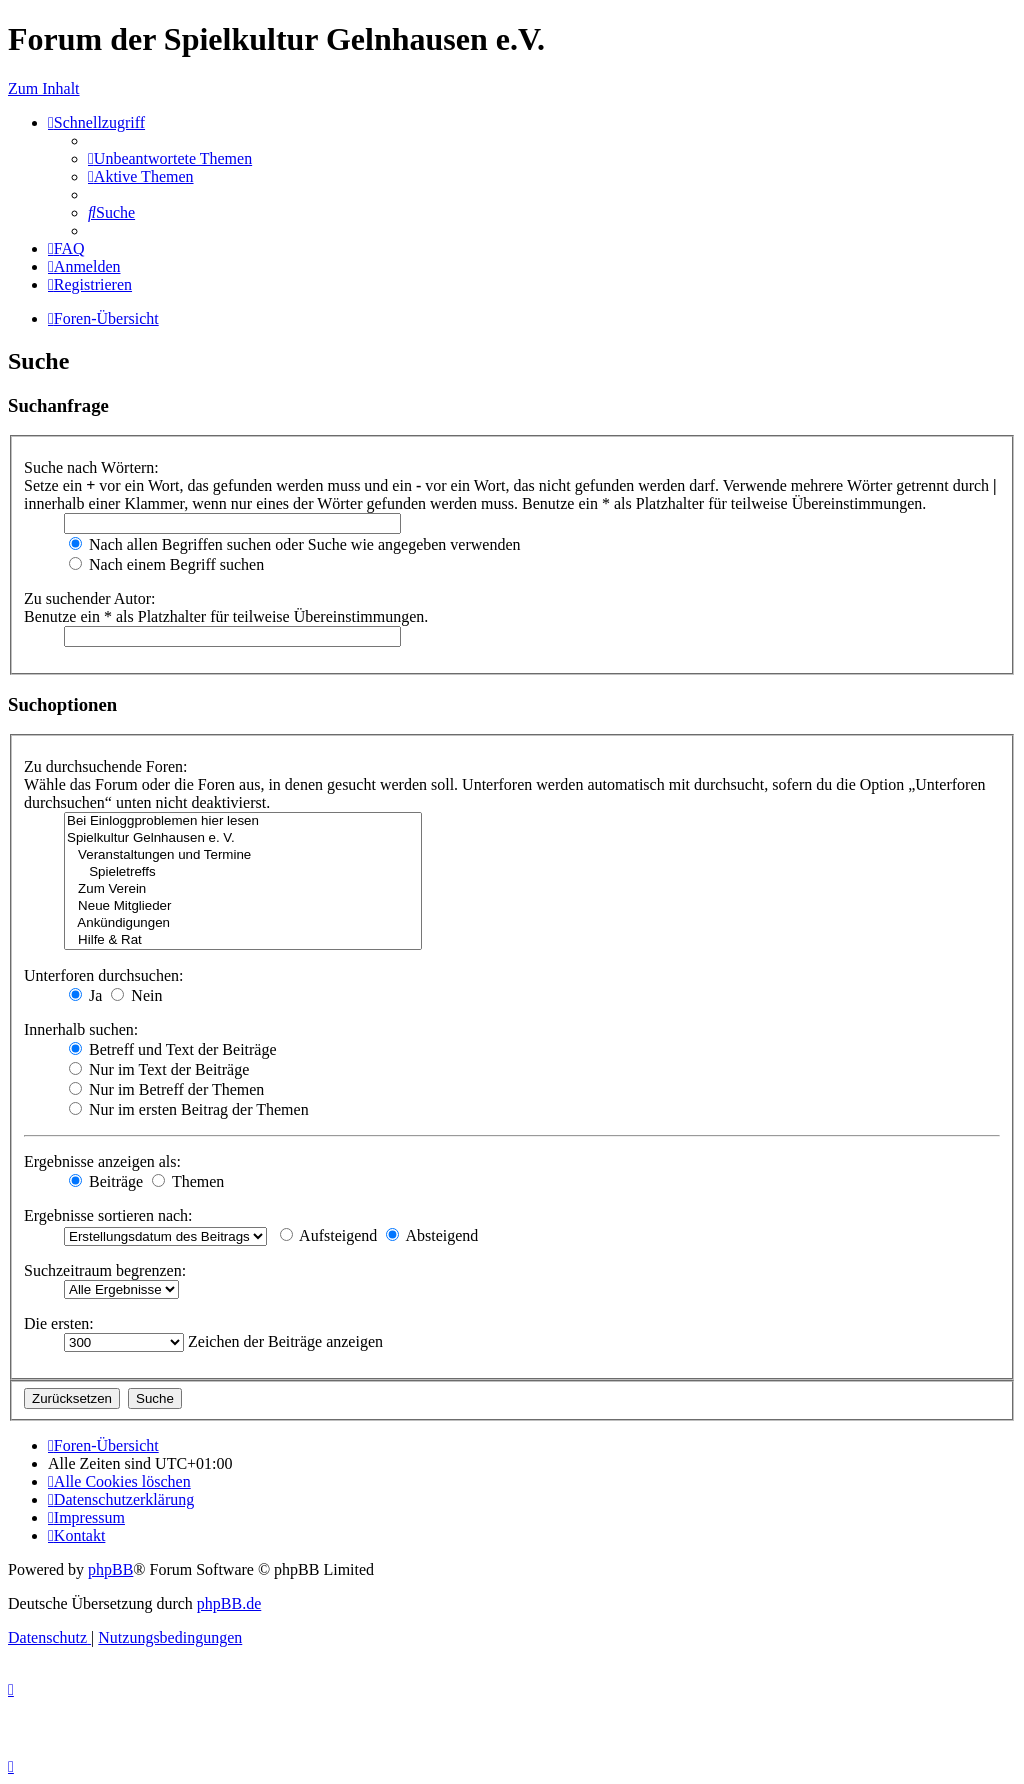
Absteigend (432, 1235)
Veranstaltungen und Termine (243, 855)
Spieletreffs (243, 872)
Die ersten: (59, 1323)
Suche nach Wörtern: (91, 467)
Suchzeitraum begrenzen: (105, 1270)
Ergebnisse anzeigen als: (102, 1161)
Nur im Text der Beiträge (159, 1069)
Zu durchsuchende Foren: (106, 766)
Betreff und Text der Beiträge (173, 1049)
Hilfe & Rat (243, 940)
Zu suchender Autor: (90, 598)
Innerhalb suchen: (81, 1029)
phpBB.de (229, 1603)
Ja (85, 995)
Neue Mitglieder (243, 906)
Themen (188, 1181)
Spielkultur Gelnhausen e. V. (243, 838)
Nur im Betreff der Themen (166, 1089)
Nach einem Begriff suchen (166, 564)
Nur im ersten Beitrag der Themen (189, 1109)
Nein (136, 995)
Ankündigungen (243, 923)
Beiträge (106, 1181)
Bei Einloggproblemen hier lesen (243, 821)
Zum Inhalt (44, 88)
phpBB (110, 1569)
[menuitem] (170, 158)
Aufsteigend (328, 1235)
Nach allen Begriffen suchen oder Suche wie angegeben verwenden (295, 544)
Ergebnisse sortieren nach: (108, 1215)
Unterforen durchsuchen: (104, 975)
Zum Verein (243, 889)
